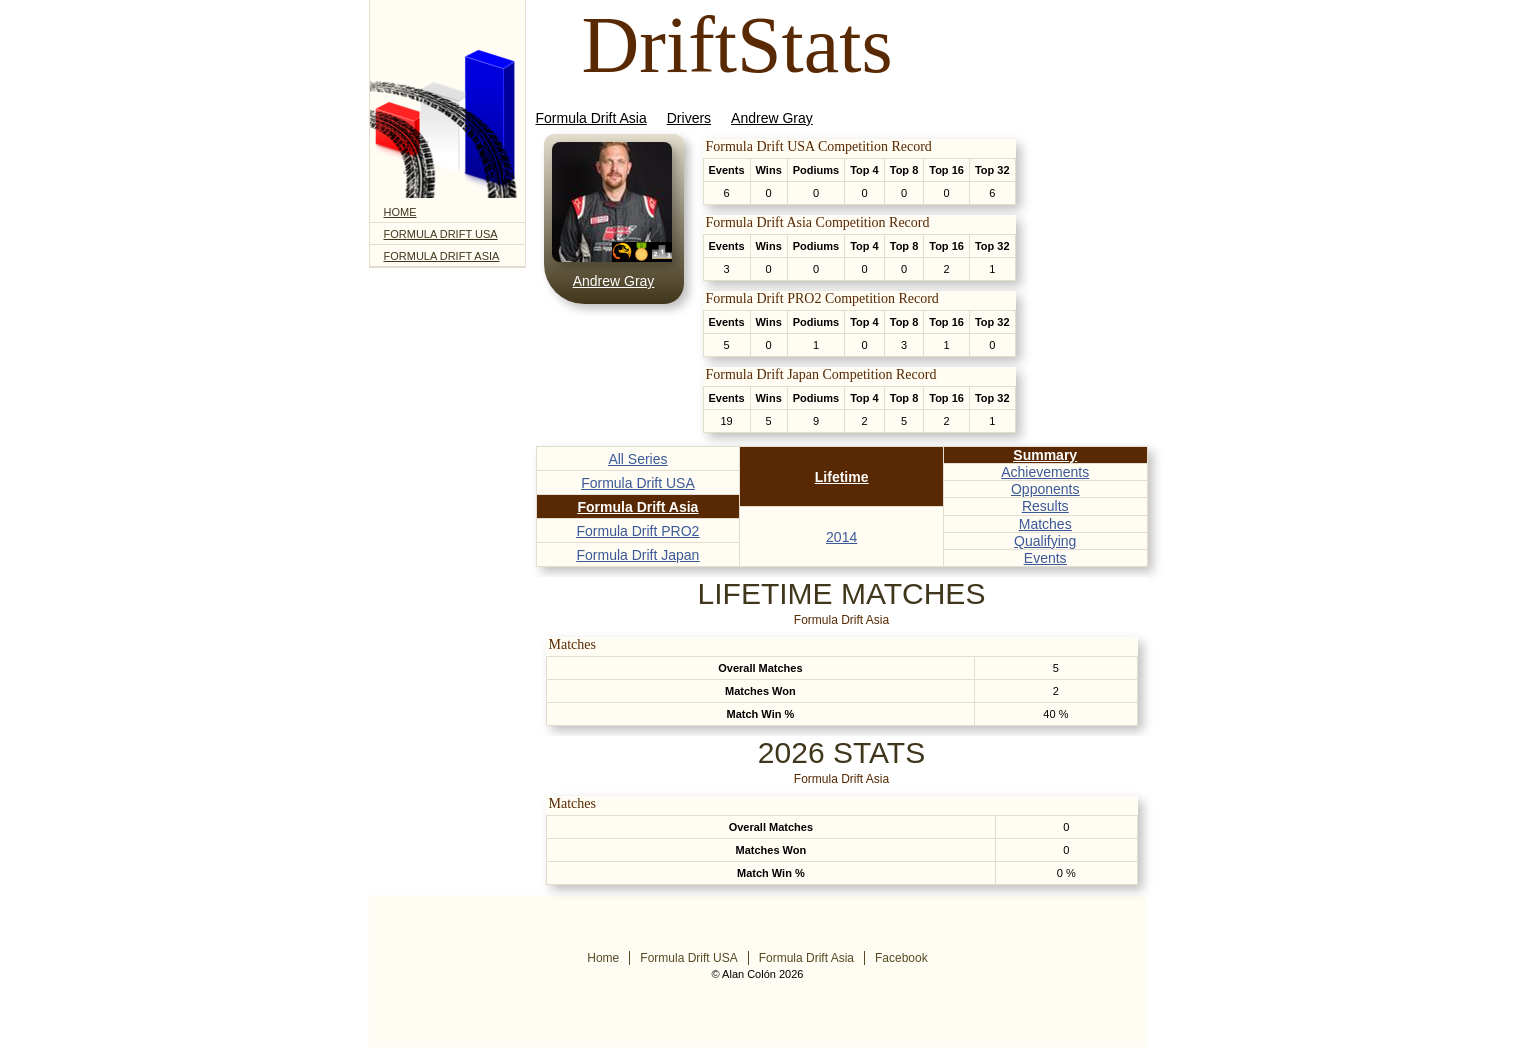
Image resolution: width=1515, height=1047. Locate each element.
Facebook (901, 958)
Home (400, 212)
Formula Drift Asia (442, 256)
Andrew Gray (772, 118)
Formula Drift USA (441, 234)
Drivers (689, 118)
